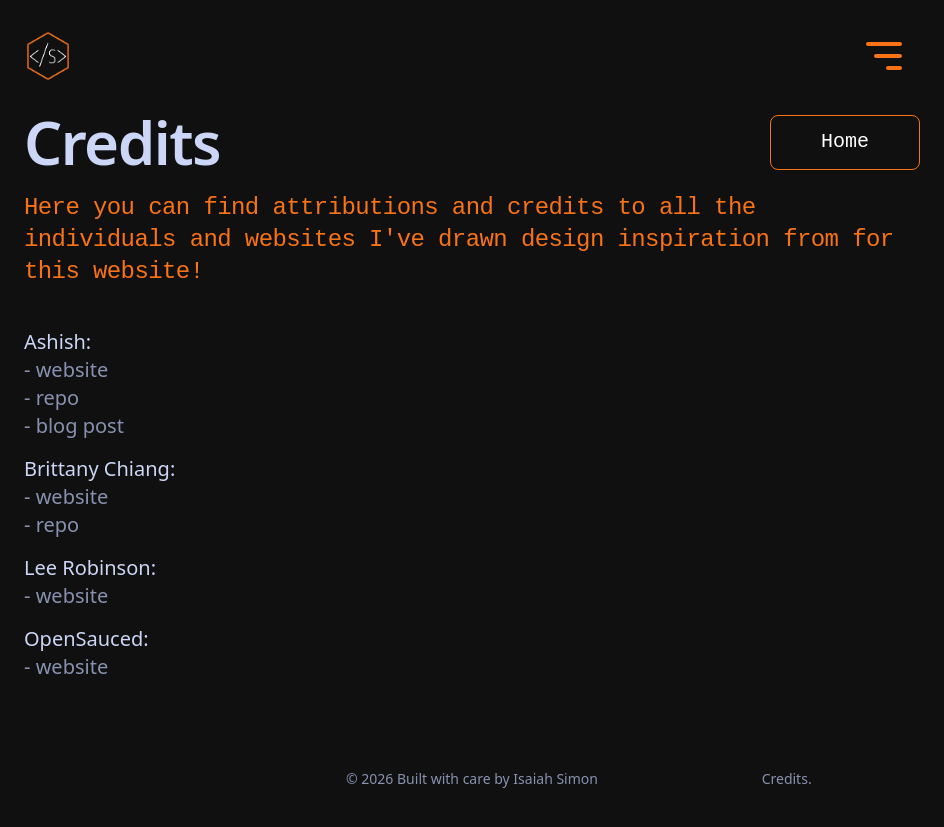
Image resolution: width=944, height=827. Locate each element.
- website (66, 369)
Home (845, 141)
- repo (51, 397)
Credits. (787, 778)
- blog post (74, 425)
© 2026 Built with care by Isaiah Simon (472, 778)
